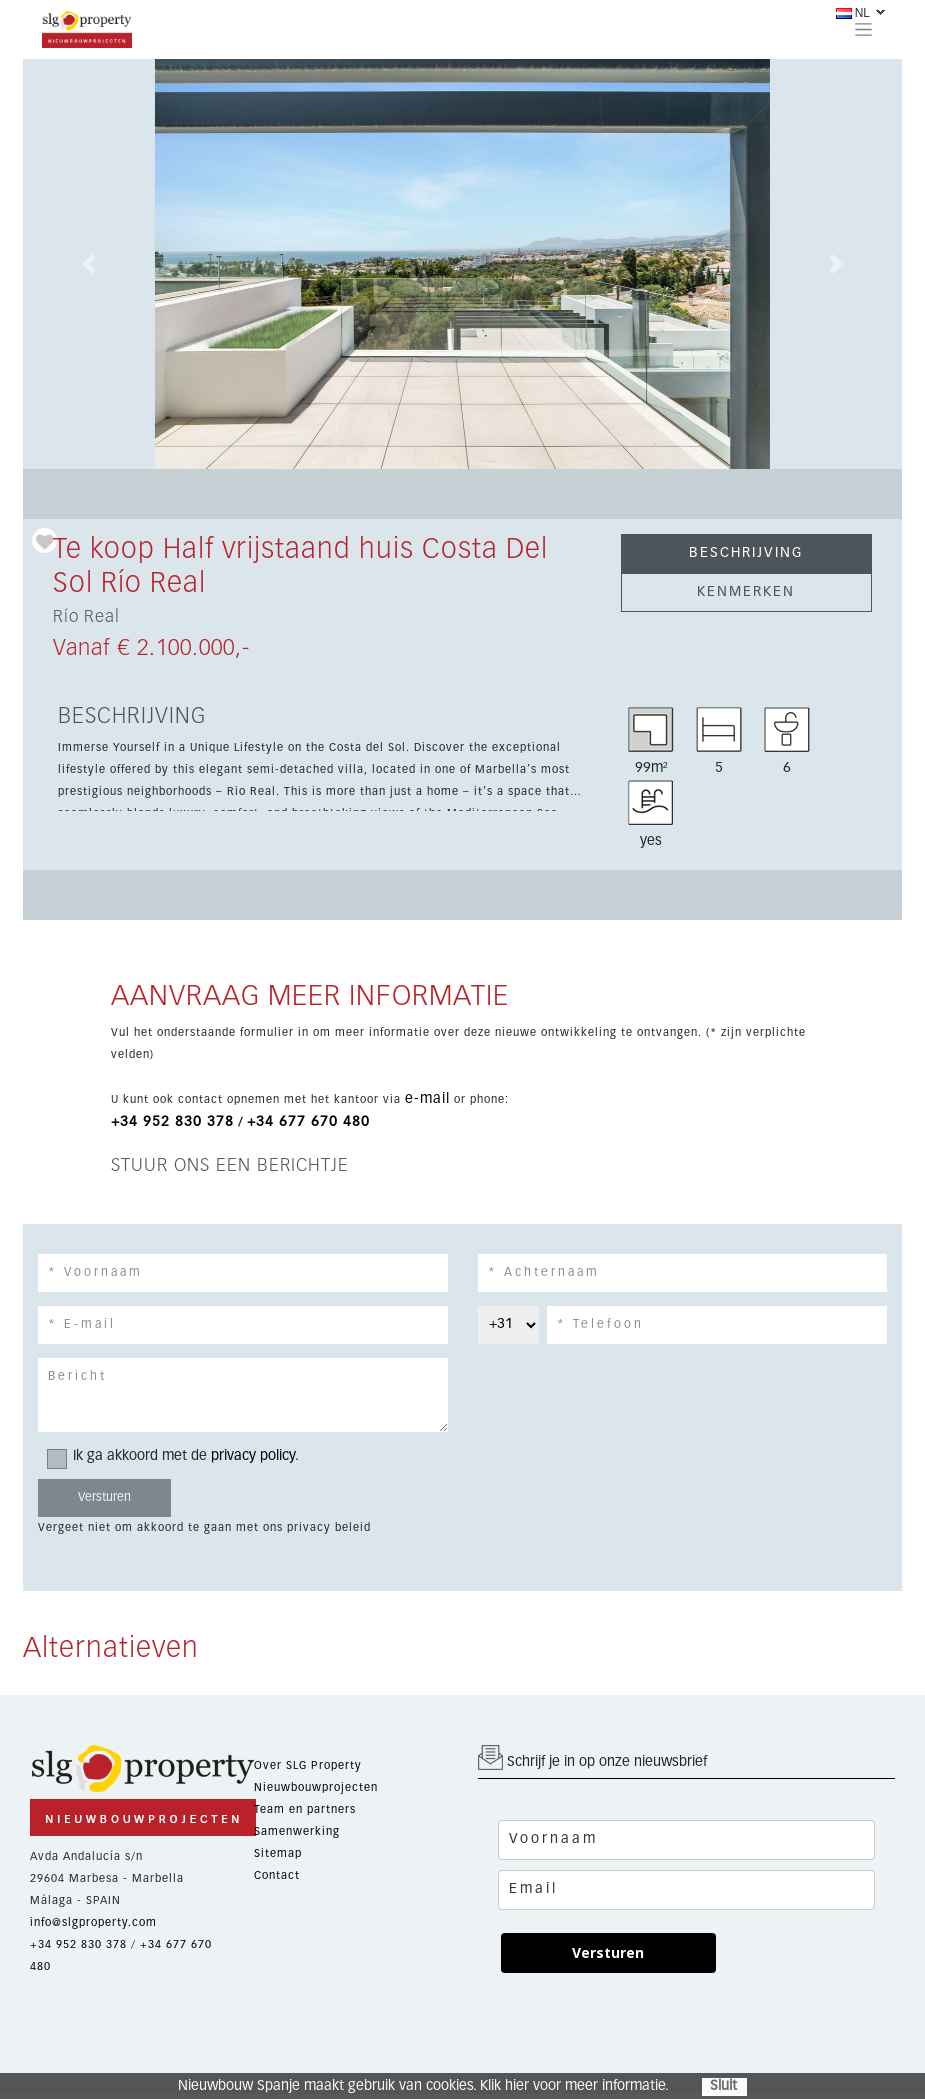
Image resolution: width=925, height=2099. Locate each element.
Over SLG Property (308, 1765)
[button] (89, 264)
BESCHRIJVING (746, 553)
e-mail (427, 1099)
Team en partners (305, 1809)
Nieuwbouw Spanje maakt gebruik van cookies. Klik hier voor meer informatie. (423, 2086)
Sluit (723, 2086)
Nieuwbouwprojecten (316, 1787)
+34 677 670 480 (308, 1122)
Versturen (608, 1952)
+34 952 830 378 (172, 1122)
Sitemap (278, 1853)
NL (853, 13)
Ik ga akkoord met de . (179, 1456)
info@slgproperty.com (93, 1922)
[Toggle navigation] (864, 29)
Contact (277, 1875)
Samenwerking (297, 1831)
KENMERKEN (746, 592)
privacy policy (253, 1456)
